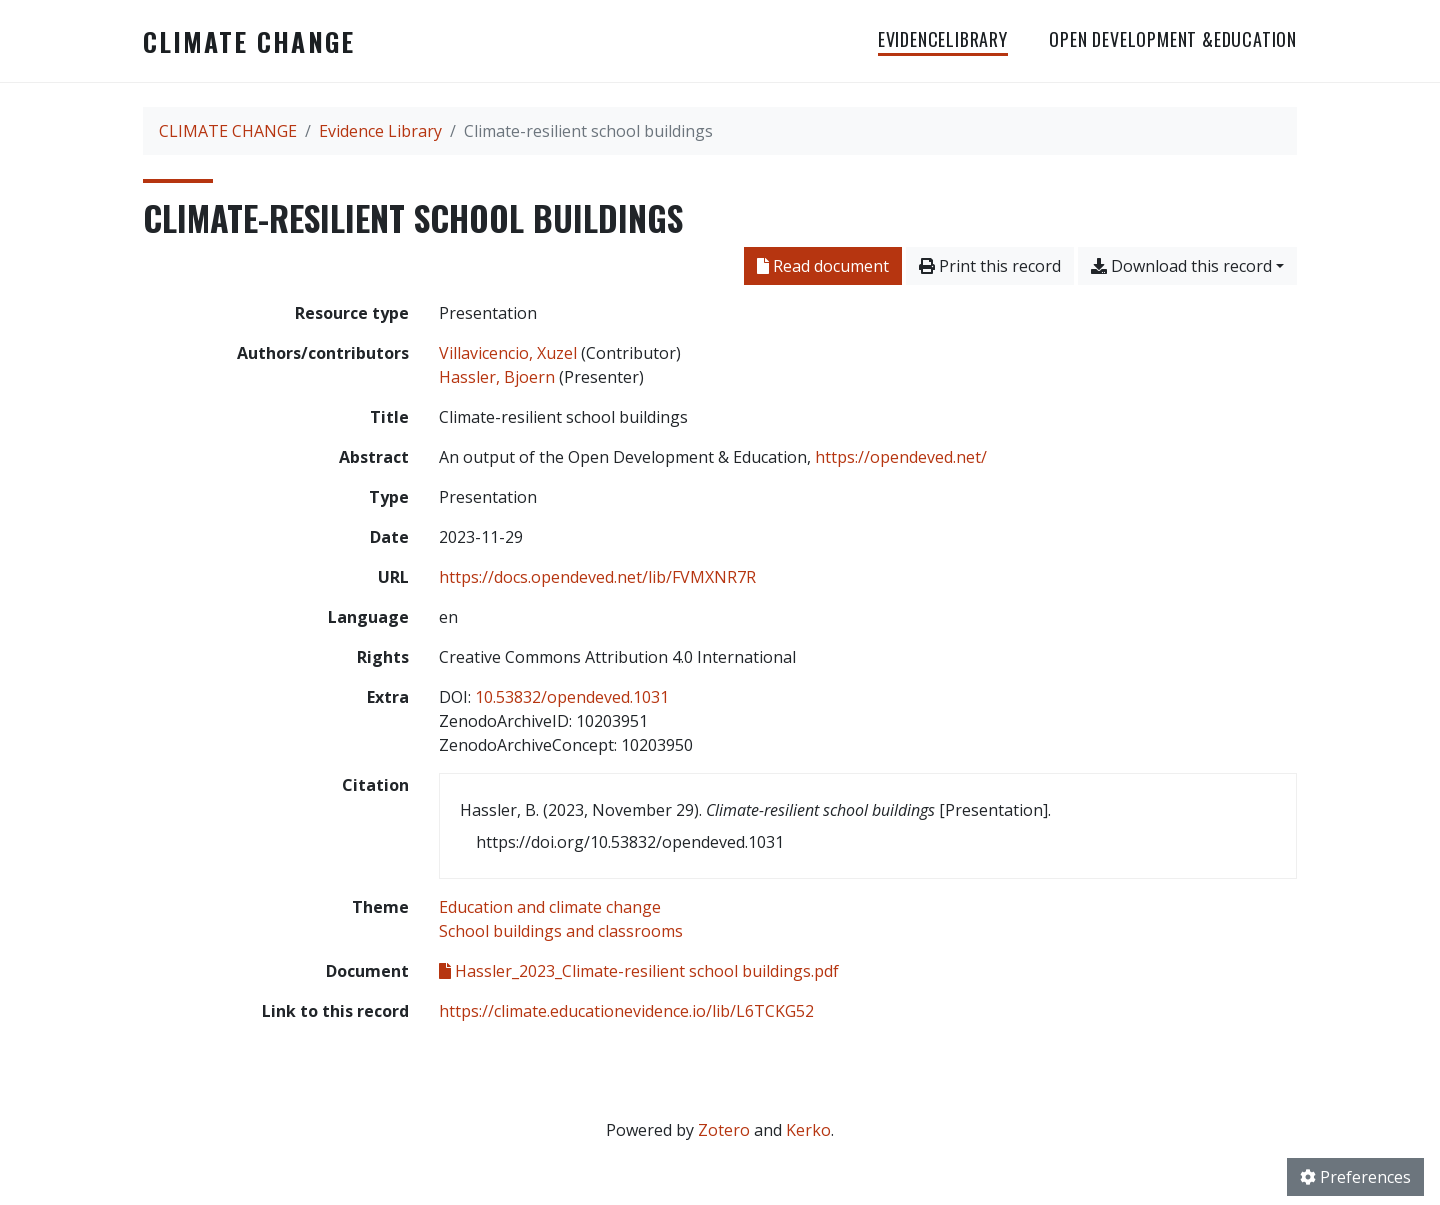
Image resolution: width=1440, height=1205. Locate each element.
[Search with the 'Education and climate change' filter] (550, 907)
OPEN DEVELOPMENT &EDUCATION (1173, 39)
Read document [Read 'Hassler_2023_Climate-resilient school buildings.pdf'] (823, 266)
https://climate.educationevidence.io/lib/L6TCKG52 (626, 1011)
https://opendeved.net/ (901, 457)
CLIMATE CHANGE (249, 41)
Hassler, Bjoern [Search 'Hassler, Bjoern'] (497, 377)
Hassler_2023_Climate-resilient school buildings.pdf (639, 971)
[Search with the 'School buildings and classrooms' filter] (561, 931)
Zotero (724, 1130)
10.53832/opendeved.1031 (572, 697)
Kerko (808, 1130)
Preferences (1355, 1177)
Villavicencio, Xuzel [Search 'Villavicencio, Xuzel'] (508, 353)
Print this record (990, 266)
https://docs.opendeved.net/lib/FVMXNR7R (597, 577)
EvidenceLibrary (943, 39)
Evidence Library (380, 131)
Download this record (1181, 266)
